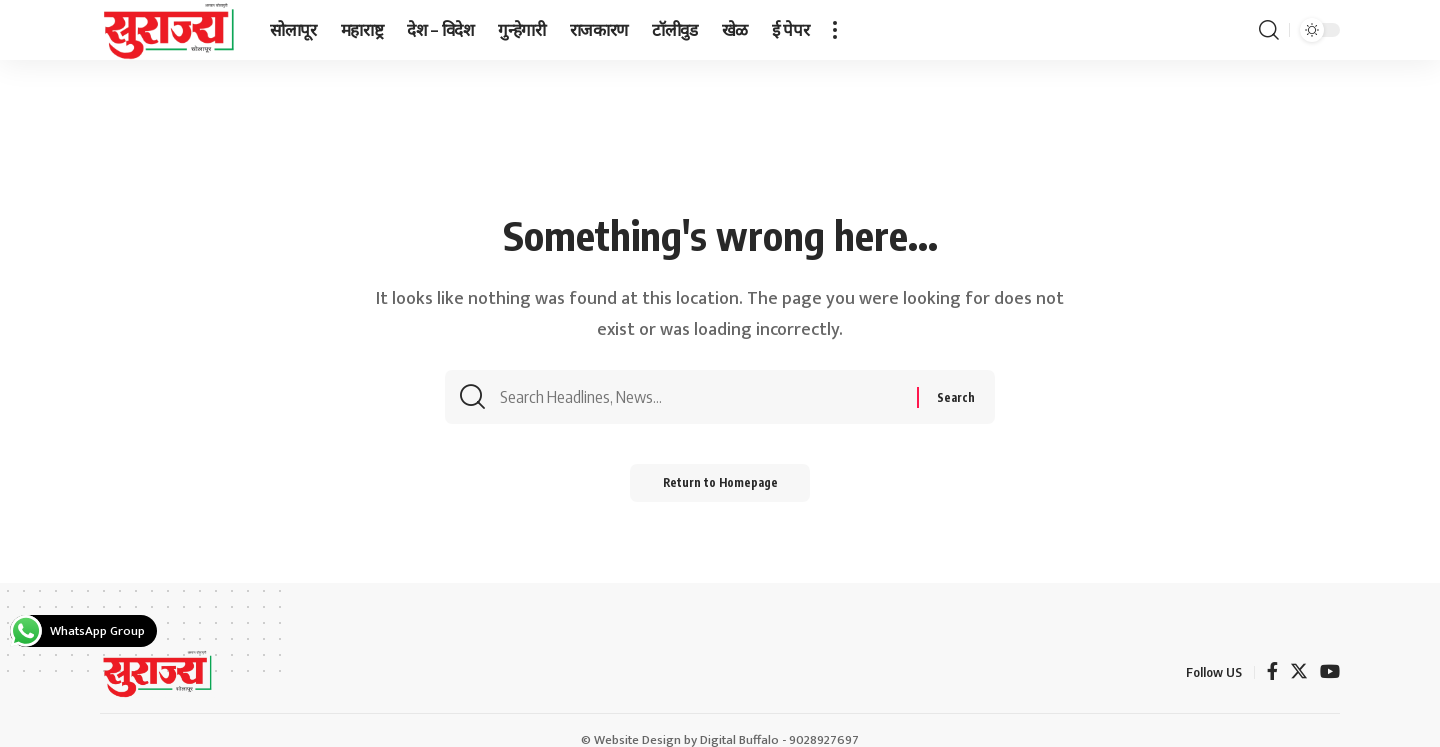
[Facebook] (1272, 673)
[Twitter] (1299, 673)
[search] (1269, 30)
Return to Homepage (720, 487)
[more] (835, 30)
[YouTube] (1330, 673)
